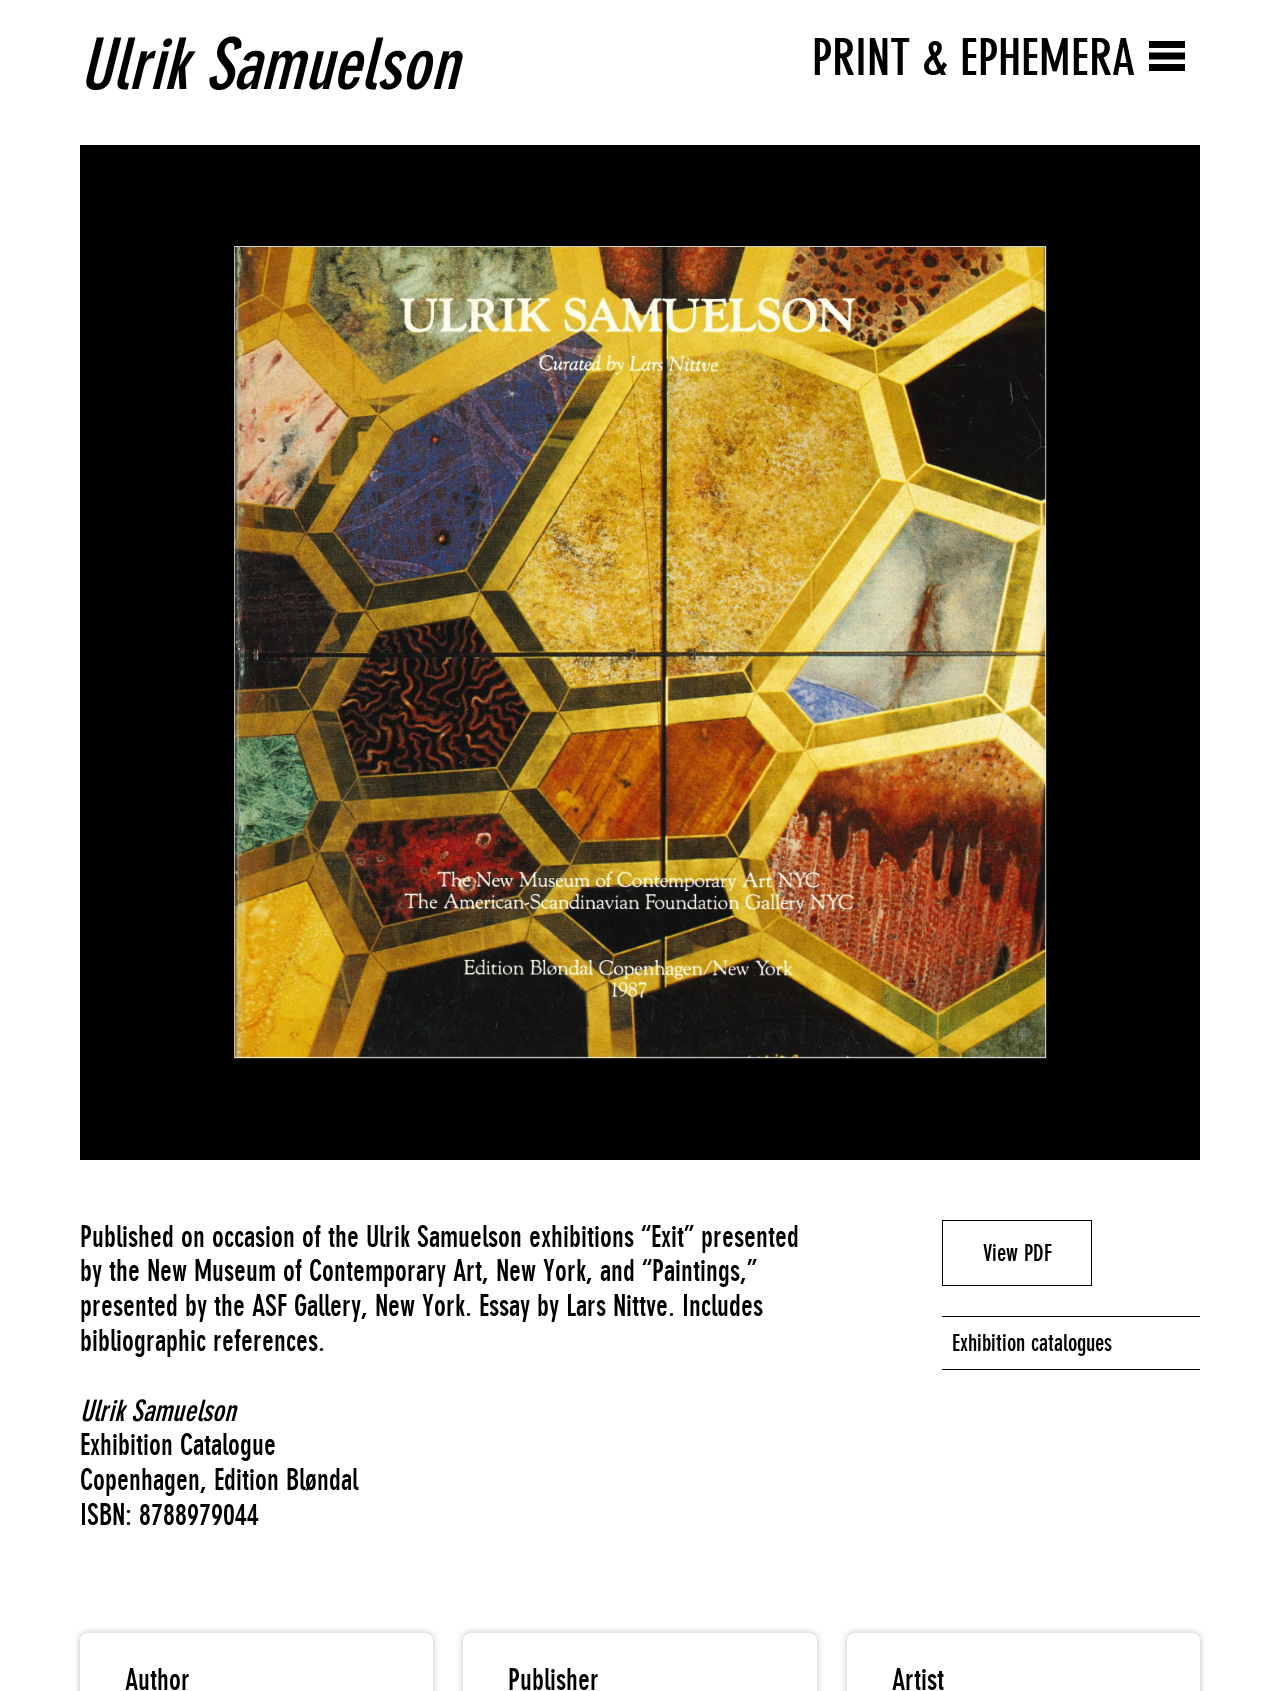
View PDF (1017, 1253)
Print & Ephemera (973, 57)
